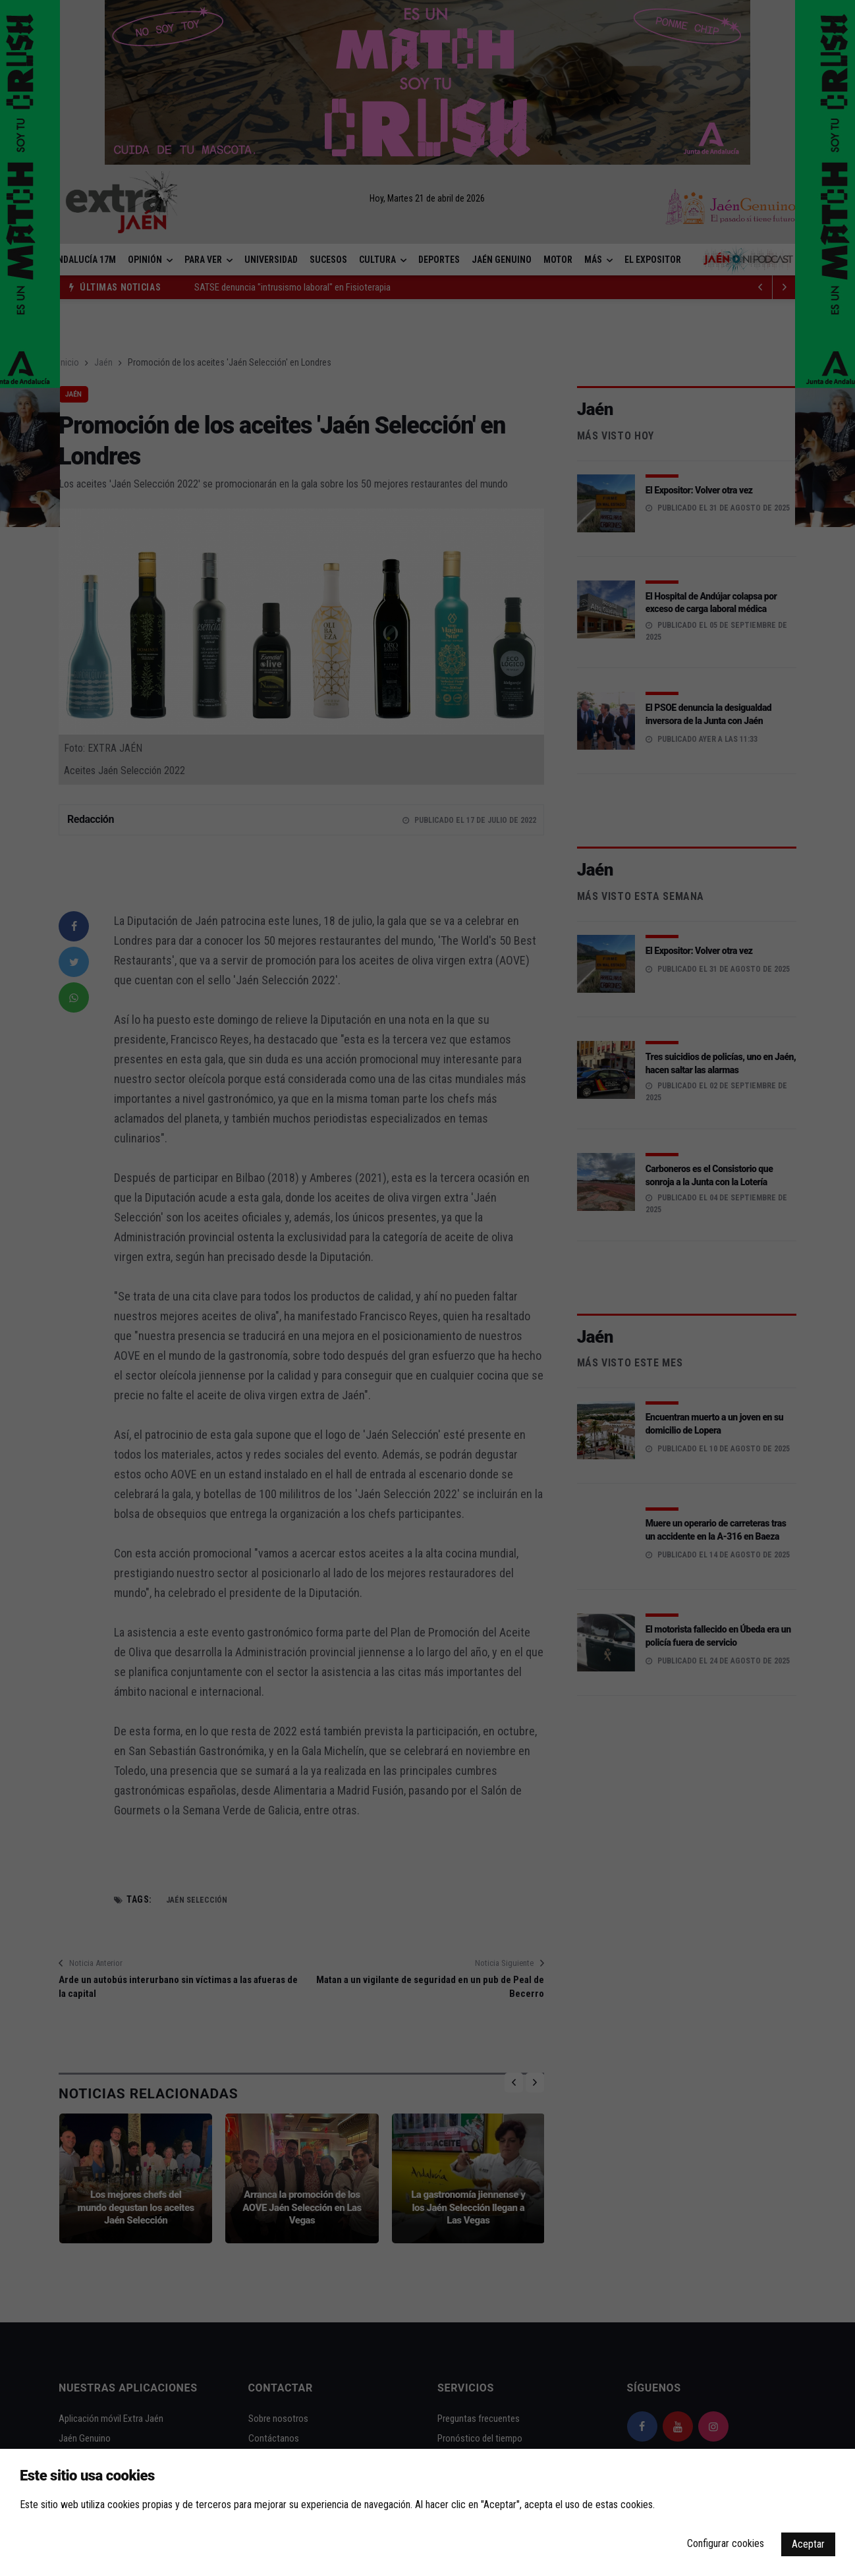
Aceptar (808, 2544)
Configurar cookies (725, 2543)
